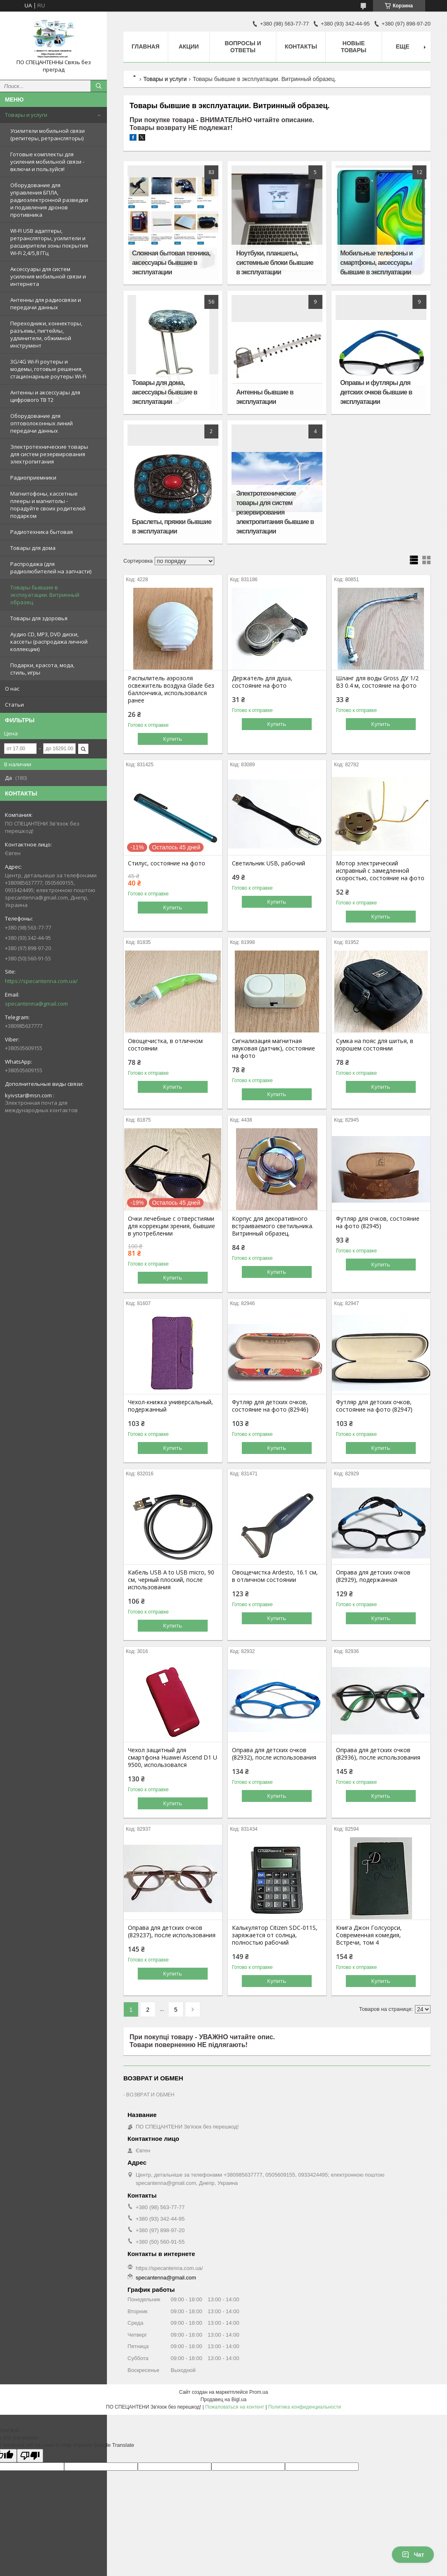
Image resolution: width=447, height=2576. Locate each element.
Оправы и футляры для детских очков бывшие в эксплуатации (376, 392)
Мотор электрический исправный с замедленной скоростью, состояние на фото (380, 871)
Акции (188, 46)
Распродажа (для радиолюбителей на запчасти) (50, 567)
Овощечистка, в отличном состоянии (165, 1044)
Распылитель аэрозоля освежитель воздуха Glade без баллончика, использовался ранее (171, 689)
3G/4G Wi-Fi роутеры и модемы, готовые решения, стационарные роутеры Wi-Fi (48, 369)
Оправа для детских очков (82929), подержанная (373, 1576)
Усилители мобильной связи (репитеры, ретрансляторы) (47, 134)
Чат (413, 2554)
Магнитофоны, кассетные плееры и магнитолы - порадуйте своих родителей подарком (48, 504)
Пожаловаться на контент (234, 2407)
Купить (172, 738)
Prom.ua (258, 2392)
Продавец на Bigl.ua (224, 2399)
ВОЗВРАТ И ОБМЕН (150, 2094)
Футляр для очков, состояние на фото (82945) (377, 1222)
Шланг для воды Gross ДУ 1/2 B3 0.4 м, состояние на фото (377, 682)
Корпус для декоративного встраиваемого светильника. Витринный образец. (272, 1226)
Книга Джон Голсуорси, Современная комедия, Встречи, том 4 (369, 1935)
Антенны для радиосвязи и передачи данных (45, 303)
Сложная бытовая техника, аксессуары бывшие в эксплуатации (171, 263)
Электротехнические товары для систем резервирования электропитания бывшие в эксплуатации (275, 512)
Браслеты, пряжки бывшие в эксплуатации (171, 526)
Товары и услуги (26, 114)
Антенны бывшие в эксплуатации (264, 397)
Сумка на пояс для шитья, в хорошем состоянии (374, 1044)
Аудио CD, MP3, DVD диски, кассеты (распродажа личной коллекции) (49, 642)
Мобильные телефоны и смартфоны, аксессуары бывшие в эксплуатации (376, 263)
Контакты (301, 46)
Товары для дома (33, 548)
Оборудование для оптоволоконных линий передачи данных (41, 423)
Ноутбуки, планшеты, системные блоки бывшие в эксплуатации (274, 263)
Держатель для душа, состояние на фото (262, 682)
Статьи (14, 704)
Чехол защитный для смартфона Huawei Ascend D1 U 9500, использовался (172, 1757)
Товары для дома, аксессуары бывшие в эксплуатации (164, 392)
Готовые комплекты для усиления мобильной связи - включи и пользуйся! (47, 162)
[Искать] (98, 86)
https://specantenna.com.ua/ (41, 981)
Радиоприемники (33, 477)
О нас (12, 688)
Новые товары (353, 46)
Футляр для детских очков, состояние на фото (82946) (270, 1405)
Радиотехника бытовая (41, 532)
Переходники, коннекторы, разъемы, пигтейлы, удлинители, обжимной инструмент (46, 334)
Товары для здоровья (38, 618)
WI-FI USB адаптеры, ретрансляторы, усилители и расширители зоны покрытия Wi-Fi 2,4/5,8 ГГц (49, 242)
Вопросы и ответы (243, 46)
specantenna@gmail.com (36, 1003)
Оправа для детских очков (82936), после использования (378, 1753)
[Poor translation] (30, 2455)
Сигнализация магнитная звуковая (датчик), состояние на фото (273, 1048)
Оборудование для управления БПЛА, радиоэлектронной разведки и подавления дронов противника (49, 199)
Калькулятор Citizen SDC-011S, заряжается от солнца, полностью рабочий (274, 1935)
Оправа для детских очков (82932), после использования (274, 1753)
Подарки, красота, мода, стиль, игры (42, 668)
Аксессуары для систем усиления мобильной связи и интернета (48, 276)
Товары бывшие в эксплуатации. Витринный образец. (44, 595)
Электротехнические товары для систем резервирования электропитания (49, 454)
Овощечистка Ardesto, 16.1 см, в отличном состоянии (275, 1576)
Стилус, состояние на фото (166, 863)
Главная (146, 46)
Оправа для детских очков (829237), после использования (171, 1931)
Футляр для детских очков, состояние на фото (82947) (374, 1405)
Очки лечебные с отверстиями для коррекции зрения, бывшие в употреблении (171, 1226)
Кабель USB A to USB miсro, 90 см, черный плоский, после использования (171, 1580)
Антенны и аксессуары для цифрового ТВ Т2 (45, 396)
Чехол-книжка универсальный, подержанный (170, 1405)
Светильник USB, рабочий (268, 863)
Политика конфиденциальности (304, 2407)
